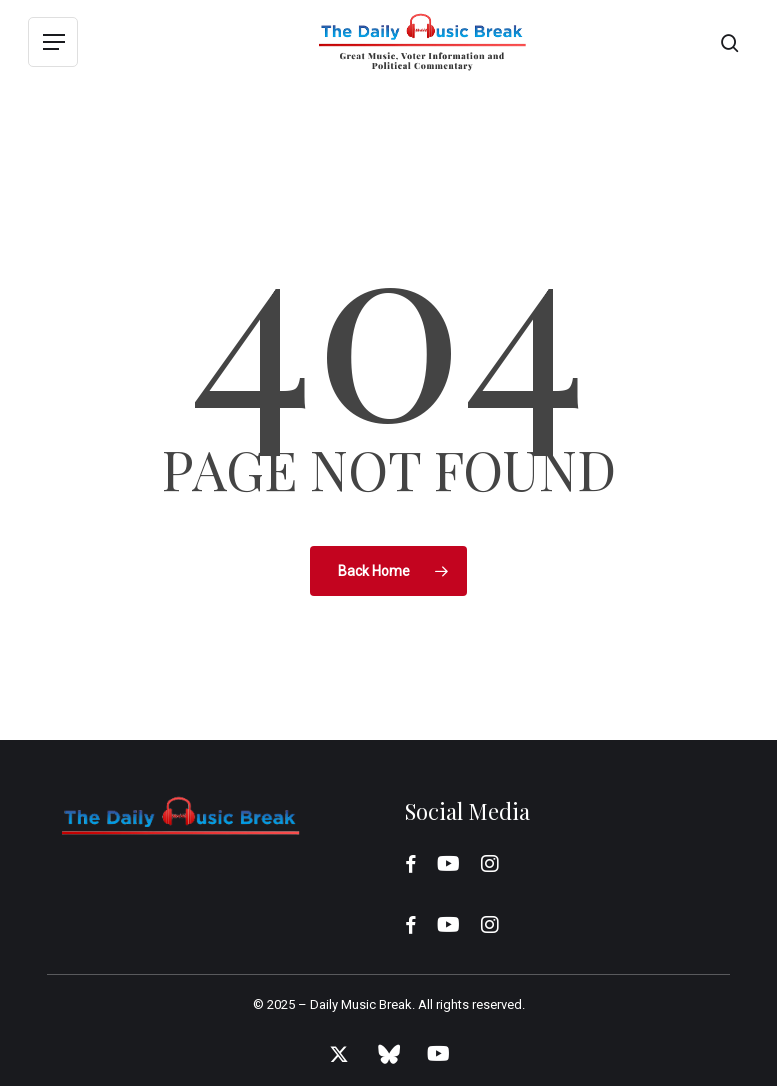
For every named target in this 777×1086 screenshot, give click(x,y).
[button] (53, 42)
